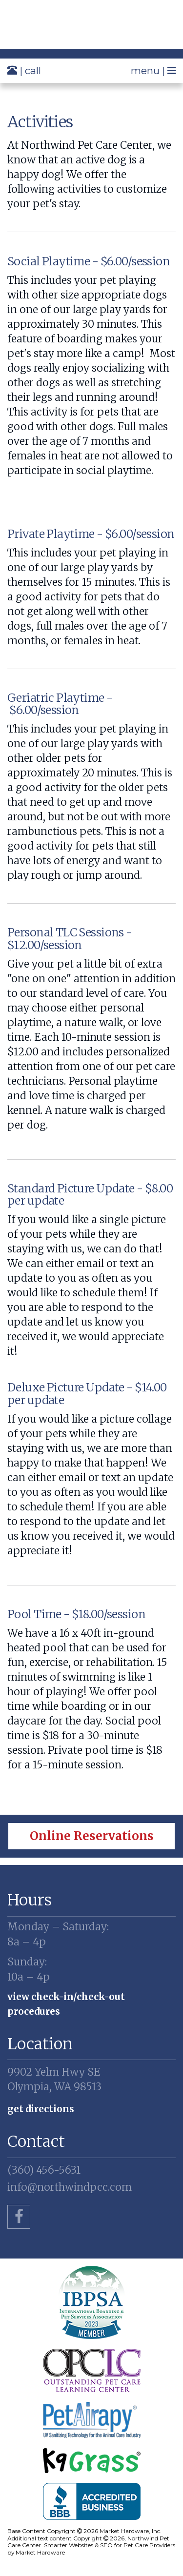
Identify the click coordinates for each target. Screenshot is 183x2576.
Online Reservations (92, 1835)
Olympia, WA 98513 (91, 2079)
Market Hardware (40, 2552)
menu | (153, 70)
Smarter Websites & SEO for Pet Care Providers (109, 2545)
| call (24, 70)
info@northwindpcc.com (69, 2187)
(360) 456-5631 (44, 2170)
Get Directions (40, 2109)
